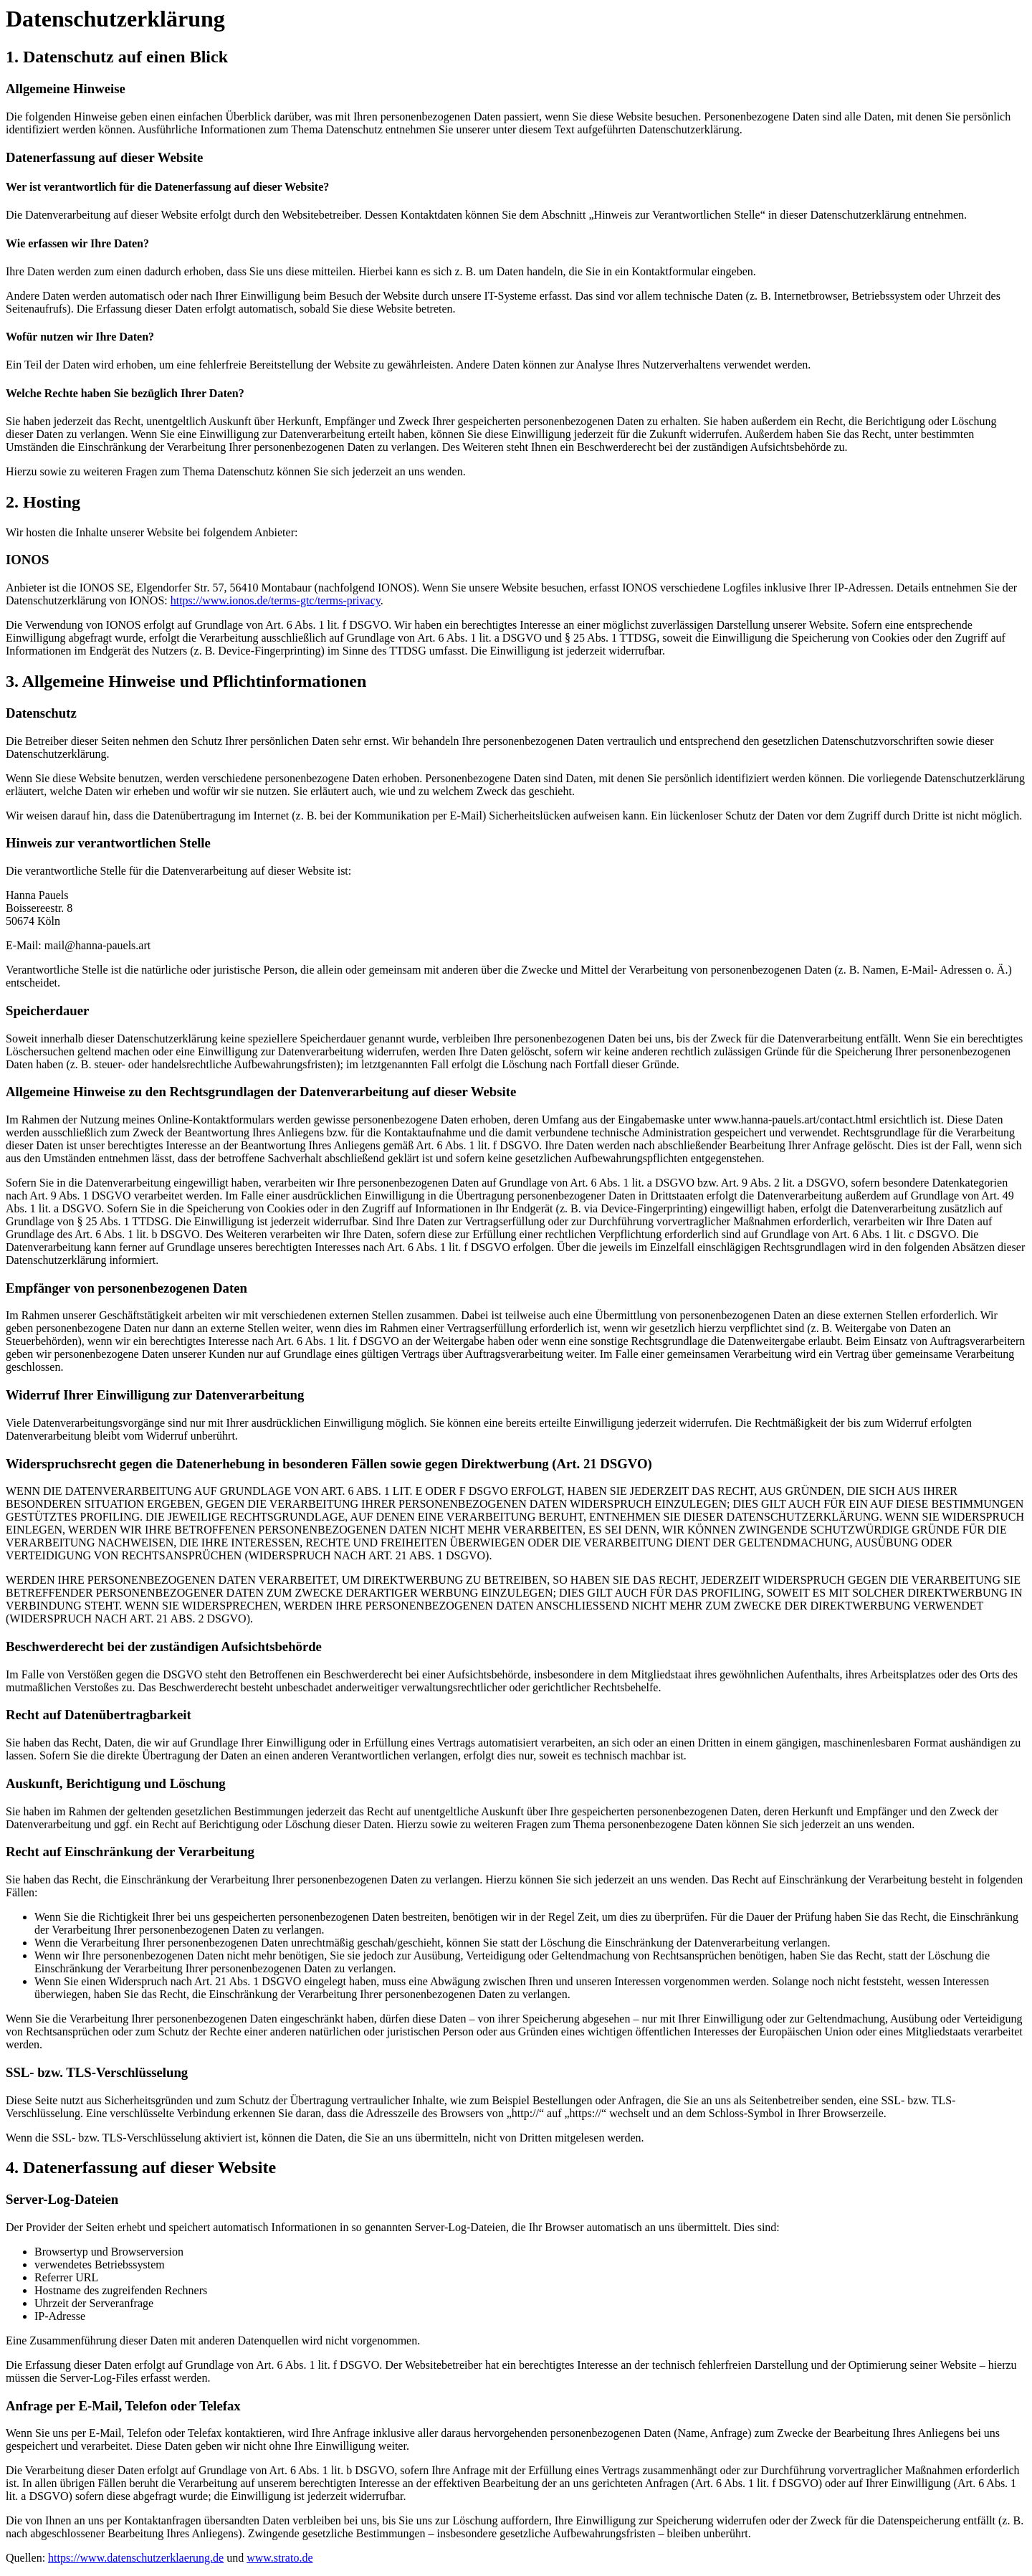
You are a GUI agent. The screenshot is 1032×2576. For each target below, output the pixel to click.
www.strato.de (279, 2558)
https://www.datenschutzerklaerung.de (136, 2558)
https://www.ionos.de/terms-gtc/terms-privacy (276, 600)
